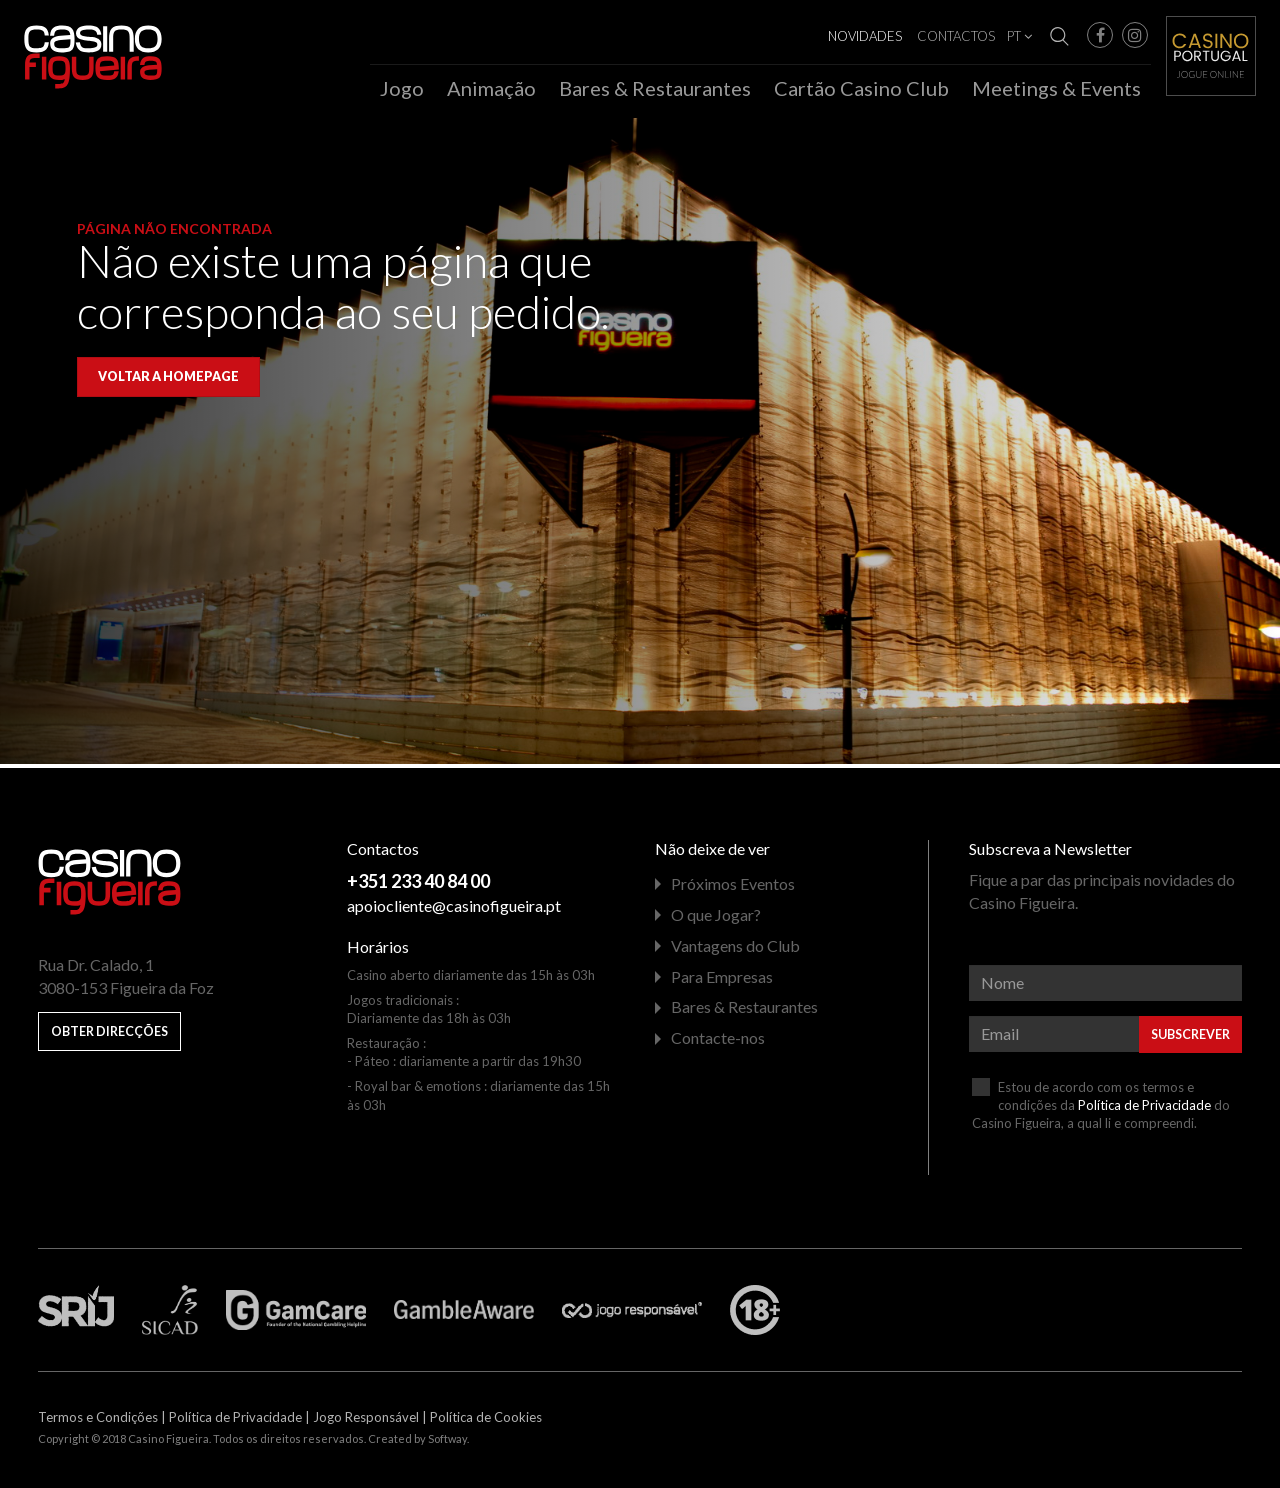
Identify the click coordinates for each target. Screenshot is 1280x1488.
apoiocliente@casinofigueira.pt (454, 909)
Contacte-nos (718, 1042)
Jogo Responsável (366, 1422)
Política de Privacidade (1144, 1109)
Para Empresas (722, 980)
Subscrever (1190, 1038)
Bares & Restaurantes (655, 88)
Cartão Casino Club (861, 88)
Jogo (402, 88)
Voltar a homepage (168, 381)
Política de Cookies (486, 1422)
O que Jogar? (716, 919)
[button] (1100, 35)
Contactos (956, 36)
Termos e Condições (98, 1422)
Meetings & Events (1056, 88)
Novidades (865, 36)
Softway (447, 1443)
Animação (491, 88)
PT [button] (1019, 36)
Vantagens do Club (735, 949)
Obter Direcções (109, 1036)
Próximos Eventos (733, 888)
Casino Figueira (65, 41)
